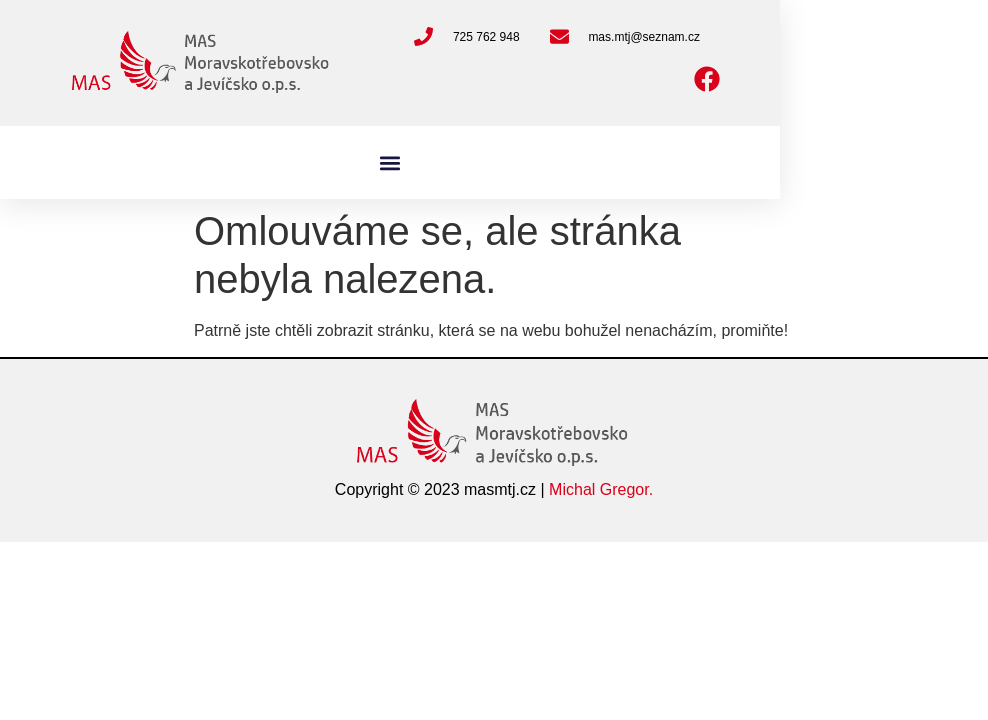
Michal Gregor (599, 489)
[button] (390, 162)
